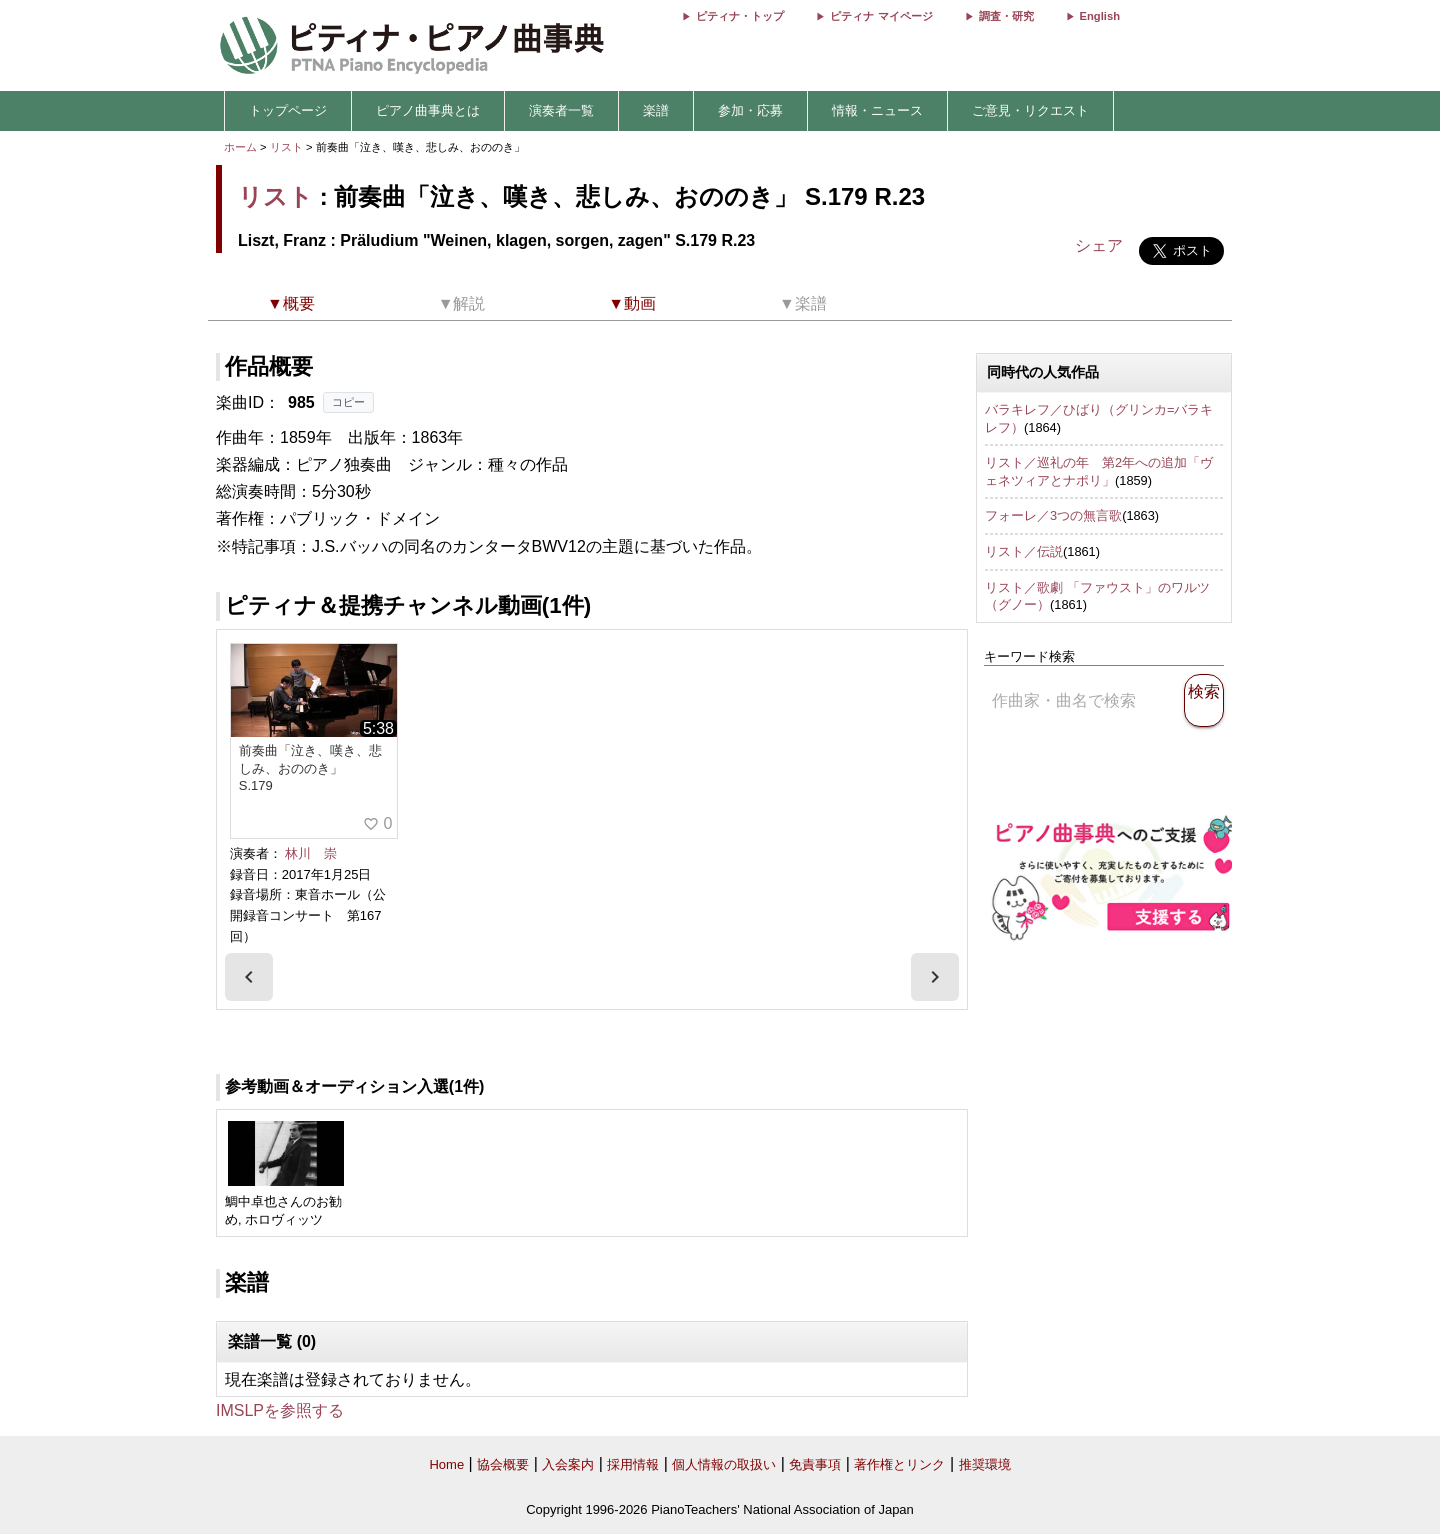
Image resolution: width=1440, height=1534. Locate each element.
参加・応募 (750, 110)
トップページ (288, 110)
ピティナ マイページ (881, 16)
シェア (1099, 245)
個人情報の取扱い (724, 1464)
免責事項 (815, 1464)
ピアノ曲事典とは (428, 110)
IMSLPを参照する (280, 1410)
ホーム (240, 147)
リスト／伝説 (1024, 551)
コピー (348, 402)
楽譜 (656, 110)
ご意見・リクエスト (1030, 110)
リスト (286, 147)
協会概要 (503, 1464)
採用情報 (633, 1464)
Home (446, 1464)
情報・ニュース (877, 110)
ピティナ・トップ (740, 16)
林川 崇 (311, 853)
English (1100, 16)
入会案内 (568, 1464)
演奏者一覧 (561, 110)
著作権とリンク (899, 1464)
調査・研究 (1006, 16)
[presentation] (249, 977)
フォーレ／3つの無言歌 (1053, 515)
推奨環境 (985, 1464)
